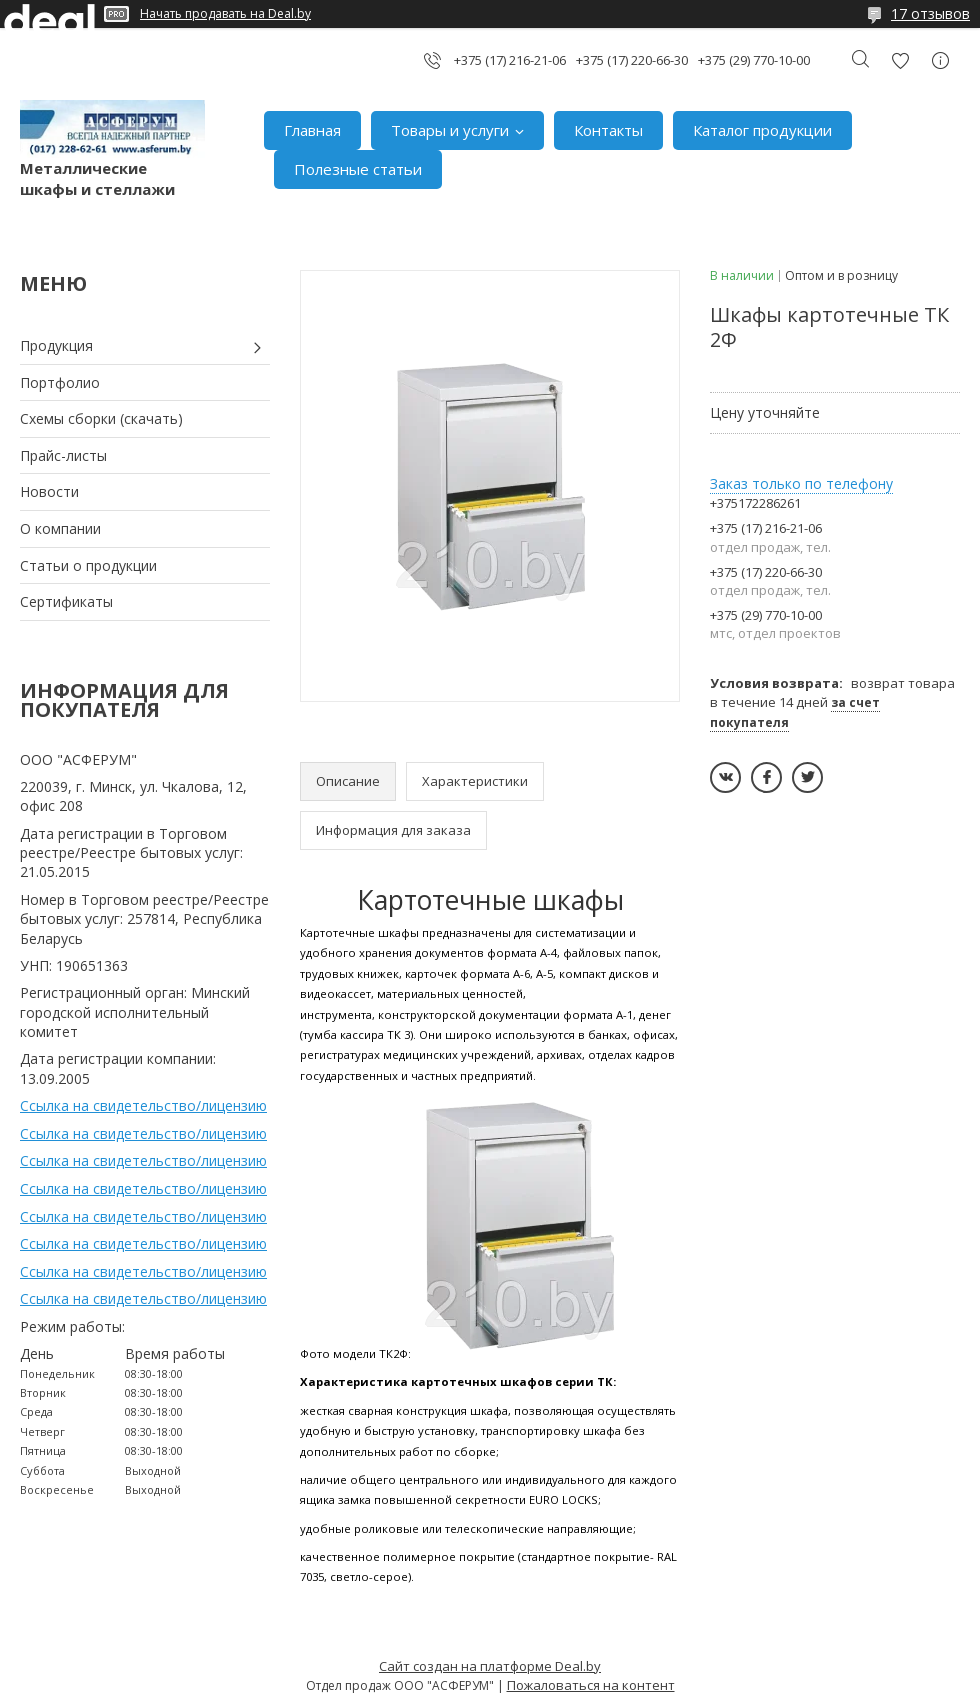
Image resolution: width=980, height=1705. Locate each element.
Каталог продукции (762, 130)
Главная (312, 130)
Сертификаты (66, 601)
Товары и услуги (450, 130)
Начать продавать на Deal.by (225, 14)
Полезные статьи (358, 169)
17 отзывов (930, 13)
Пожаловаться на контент (591, 1685)
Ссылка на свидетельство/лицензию (143, 1105)
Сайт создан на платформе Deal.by (490, 1666)
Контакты (608, 130)
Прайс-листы (63, 455)
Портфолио (60, 382)
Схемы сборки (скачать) (101, 418)
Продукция (56, 345)
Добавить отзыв (900, 60)
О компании (60, 528)
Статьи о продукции (88, 565)
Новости (49, 491)
